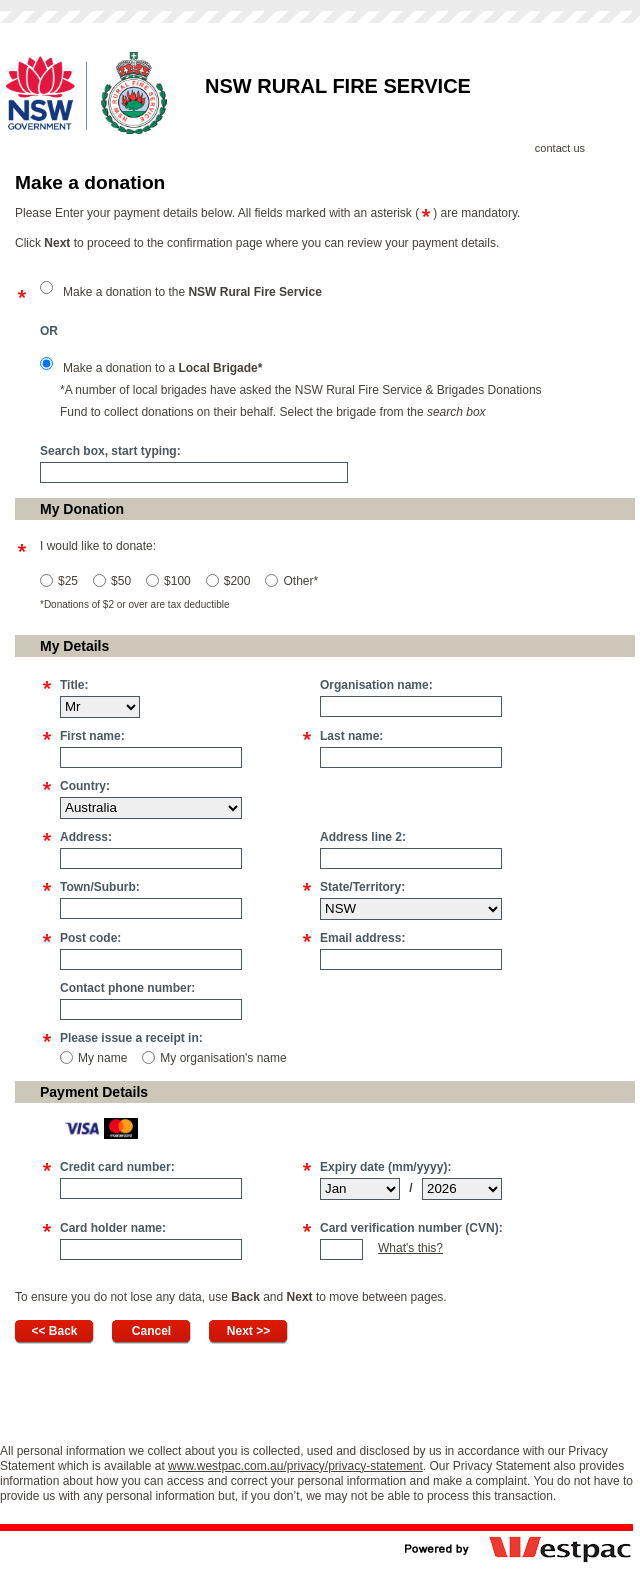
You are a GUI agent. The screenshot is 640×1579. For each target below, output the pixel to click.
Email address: (362, 938)
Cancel (151, 1331)
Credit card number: (117, 1167)
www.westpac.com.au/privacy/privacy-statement (295, 1466)
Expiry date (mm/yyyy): (385, 1167)
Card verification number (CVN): (411, 1228)
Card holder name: (113, 1228)
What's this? (410, 1248)
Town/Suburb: (100, 887)
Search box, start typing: (110, 451)
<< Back (54, 1331)
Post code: (90, 938)
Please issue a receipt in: (131, 1038)
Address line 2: (363, 837)
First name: (92, 736)
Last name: (351, 736)
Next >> (248, 1331)
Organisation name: (376, 685)
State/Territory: (362, 887)
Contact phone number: (127, 988)
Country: (85, 786)
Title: (74, 685)
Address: (86, 837)
